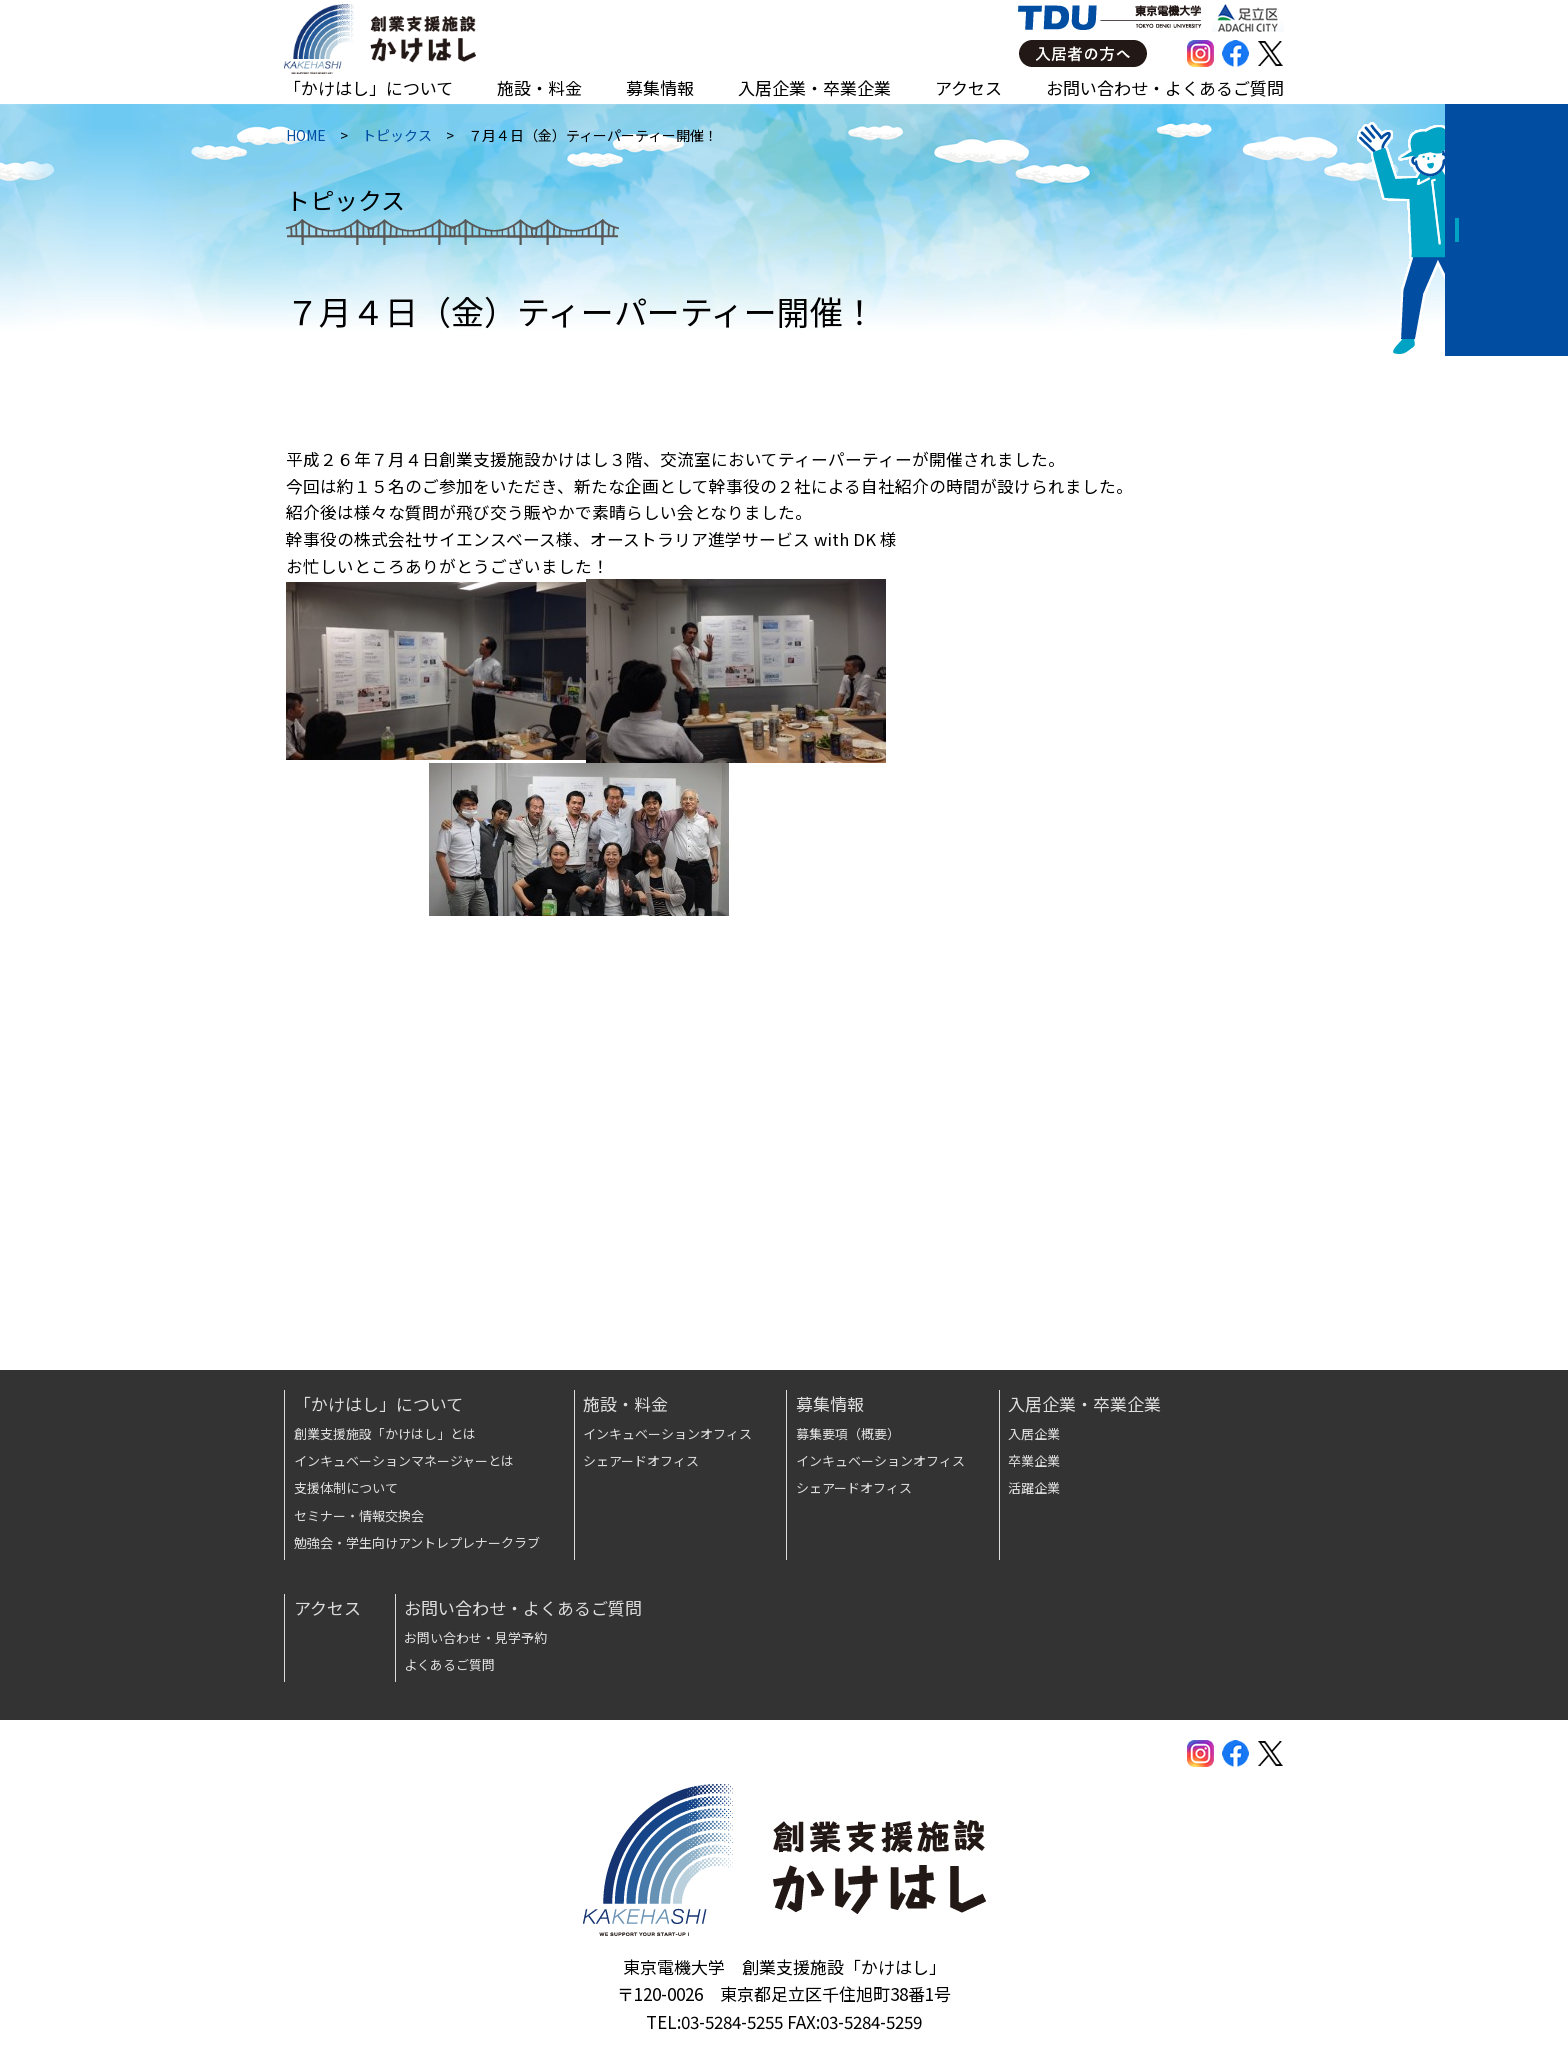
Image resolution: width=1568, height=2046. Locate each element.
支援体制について (346, 1487)
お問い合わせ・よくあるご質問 (1165, 87)
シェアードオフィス (641, 1460)
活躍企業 (1034, 1487)
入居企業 (1034, 1433)
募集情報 (660, 87)
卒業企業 (1034, 1460)
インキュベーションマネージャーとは (404, 1460)
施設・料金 (539, 87)
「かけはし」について (368, 87)
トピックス (395, 141)
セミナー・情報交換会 (359, 1515)
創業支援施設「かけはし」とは (385, 1433)
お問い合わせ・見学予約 (475, 1637)
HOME (304, 141)
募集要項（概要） (848, 1433)
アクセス (968, 87)
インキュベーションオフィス (667, 1433)
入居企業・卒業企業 (814, 87)
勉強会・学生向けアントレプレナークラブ (417, 1542)
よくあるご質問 (449, 1664)
